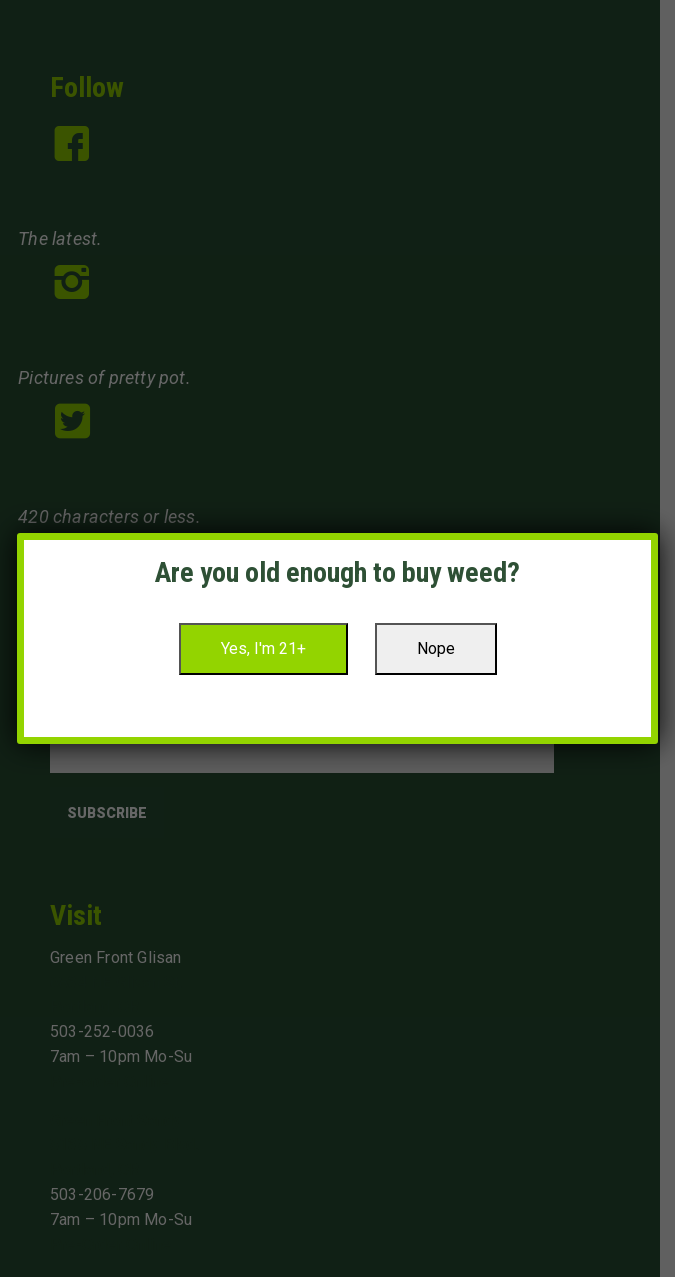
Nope (436, 648)
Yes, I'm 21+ (263, 648)
